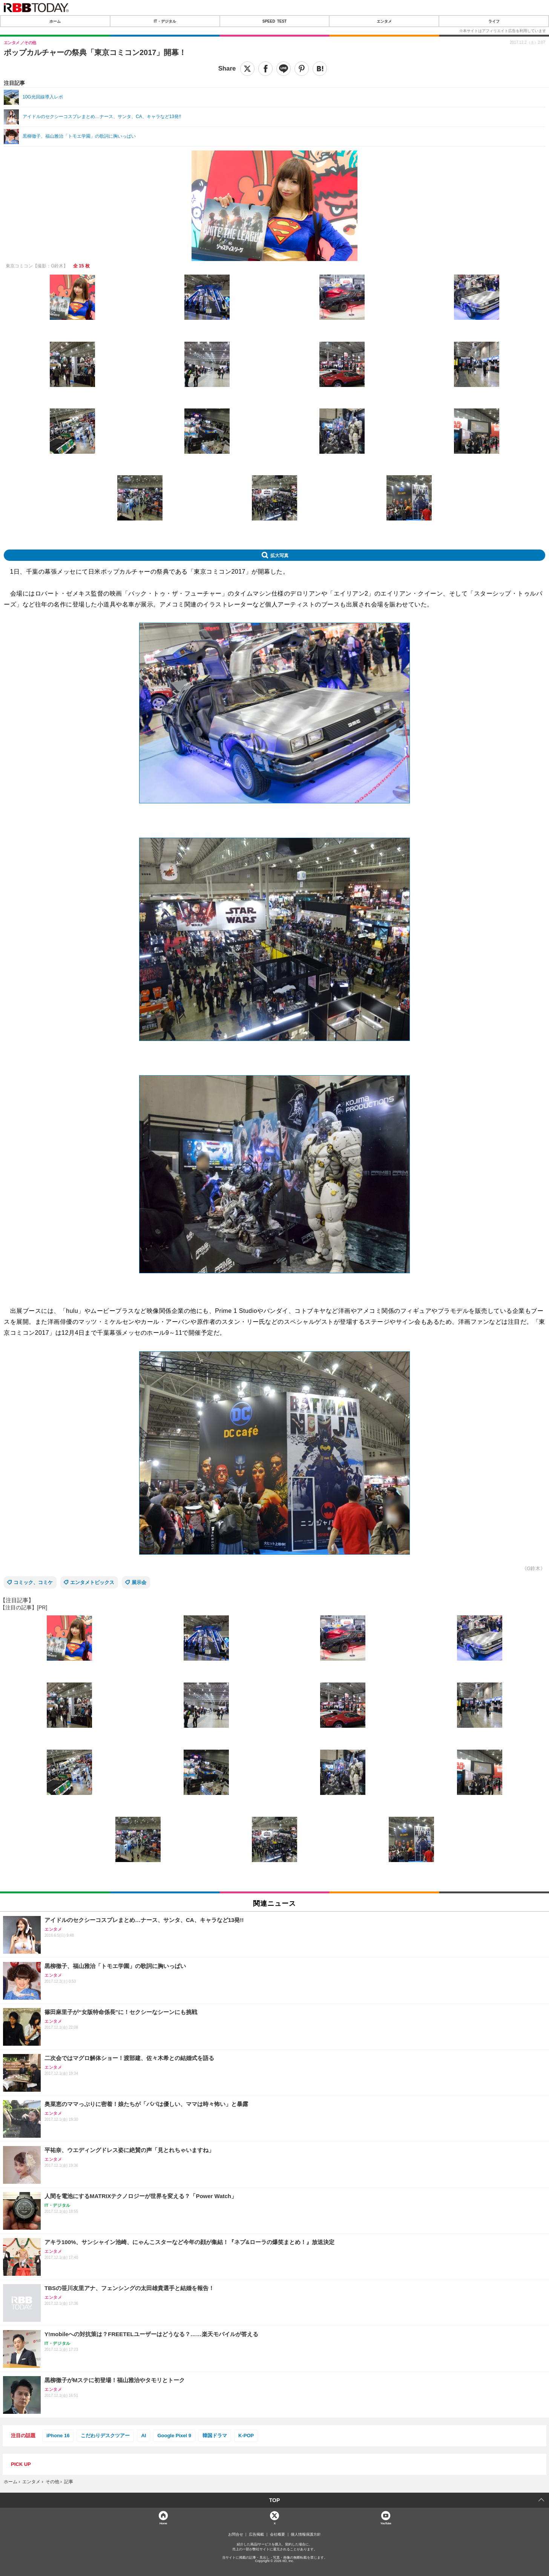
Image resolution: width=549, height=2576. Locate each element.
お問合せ (235, 2534)
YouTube (385, 2523)
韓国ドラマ (214, 2435)
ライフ (494, 21)
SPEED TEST (274, 21)
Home (163, 2523)
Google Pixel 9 (174, 2435)
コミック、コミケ (33, 1582)
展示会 (139, 1582)
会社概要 (277, 2534)
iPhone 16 (57, 2435)
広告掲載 (256, 2534)
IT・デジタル (165, 21)
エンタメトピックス (92, 1582)
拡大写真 (279, 555)
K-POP (246, 2435)
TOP (274, 2500)
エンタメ (384, 21)
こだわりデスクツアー (105, 2435)
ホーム (55, 21)
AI (143, 2435)
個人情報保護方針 (306, 2534)
